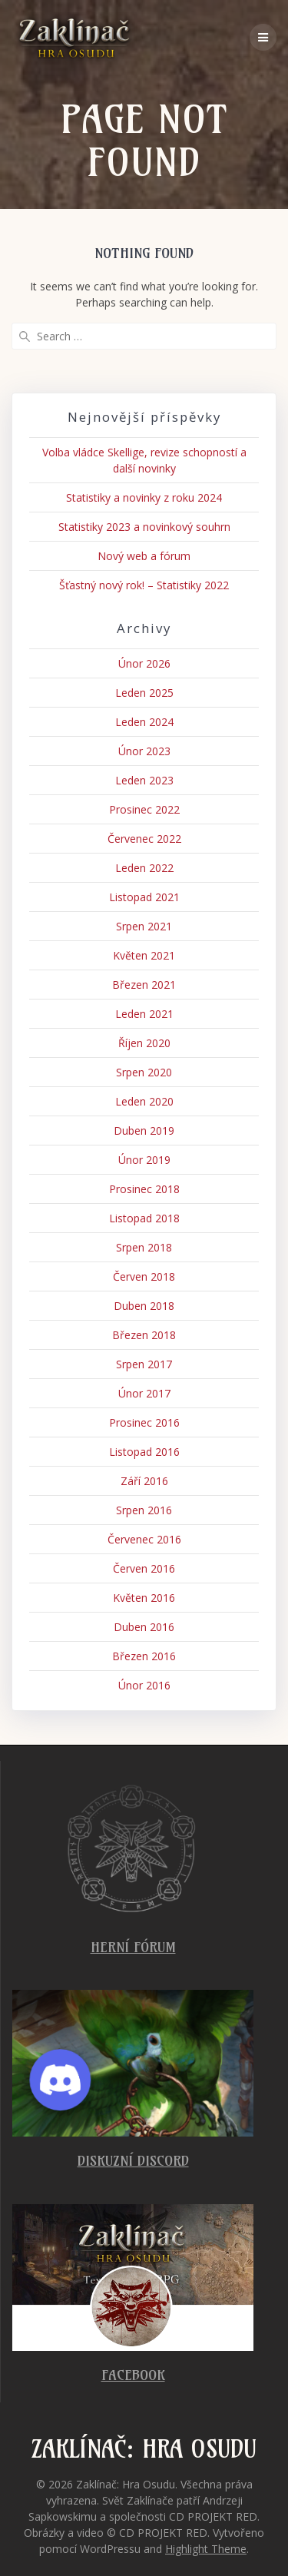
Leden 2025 (144, 692)
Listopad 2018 (144, 1218)
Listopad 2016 (144, 1451)
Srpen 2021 (144, 926)
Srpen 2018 (144, 1247)
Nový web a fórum (144, 556)
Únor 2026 (144, 663)
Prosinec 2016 (144, 1422)
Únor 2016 (144, 1685)
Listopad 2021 (144, 897)
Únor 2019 (144, 1159)
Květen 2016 (144, 1597)
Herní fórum (133, 1947)
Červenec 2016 (144, 1539)
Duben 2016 (144, 1627)
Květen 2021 (144, 955)
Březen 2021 (144, 984)
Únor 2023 (144, 751)
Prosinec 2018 (144, 1189)
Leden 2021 (144, 1013)
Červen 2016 (144, 1568)
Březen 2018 (144, 1335)
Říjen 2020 (144, 1043)
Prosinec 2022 (144, 809)
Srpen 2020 (144, 1072)
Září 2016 (144, 1481)
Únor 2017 (144, 1393)
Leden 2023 (144, 780)
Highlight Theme (206, 2548)
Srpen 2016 (144, 1510)
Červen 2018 (144, 1276)
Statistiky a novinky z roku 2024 (144, 497)
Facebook (133, 2375)
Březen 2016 (144, 1656)
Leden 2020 (144, 1101)
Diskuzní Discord (133, 2161)
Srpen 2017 (144, 1364)
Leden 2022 (144, 867)
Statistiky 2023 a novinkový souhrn (144, 526)
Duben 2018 (144, 1305)
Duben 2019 (144, 1130)
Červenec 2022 (144, 838)
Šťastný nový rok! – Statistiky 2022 (144, 585)
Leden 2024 (144, 721)
